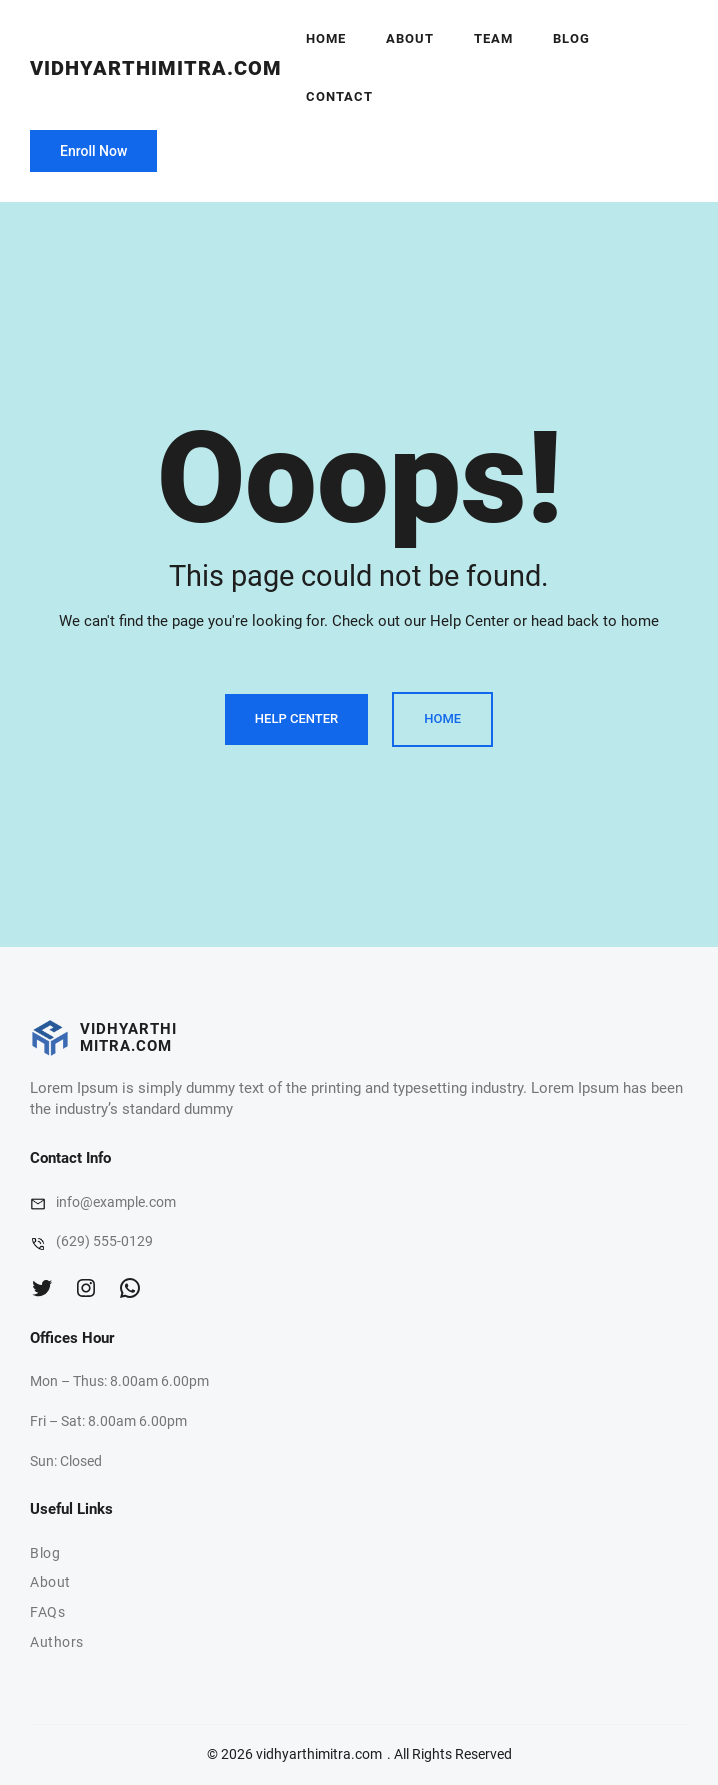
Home (326, 38)
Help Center (296, 718)
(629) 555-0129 (104, 1241)
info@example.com (116, 1202)
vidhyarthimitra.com (156, 68)
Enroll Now (93, 151)
